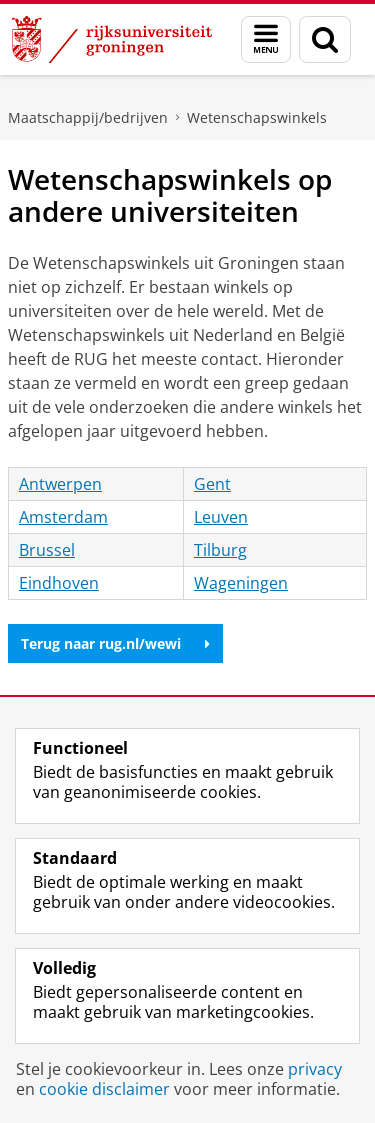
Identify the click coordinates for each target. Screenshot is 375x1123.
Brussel (47, 550)
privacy (315, 1069)
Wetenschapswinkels (257, 117)
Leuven (221, 517)
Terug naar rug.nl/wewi (115, 643)
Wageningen (241, 583)
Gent (212, 484)
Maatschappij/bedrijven (88, 117)
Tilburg (220, 550)
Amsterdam (63, 517)
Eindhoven (59, 583)
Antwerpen (60, 484)
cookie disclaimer (104, 1089)
